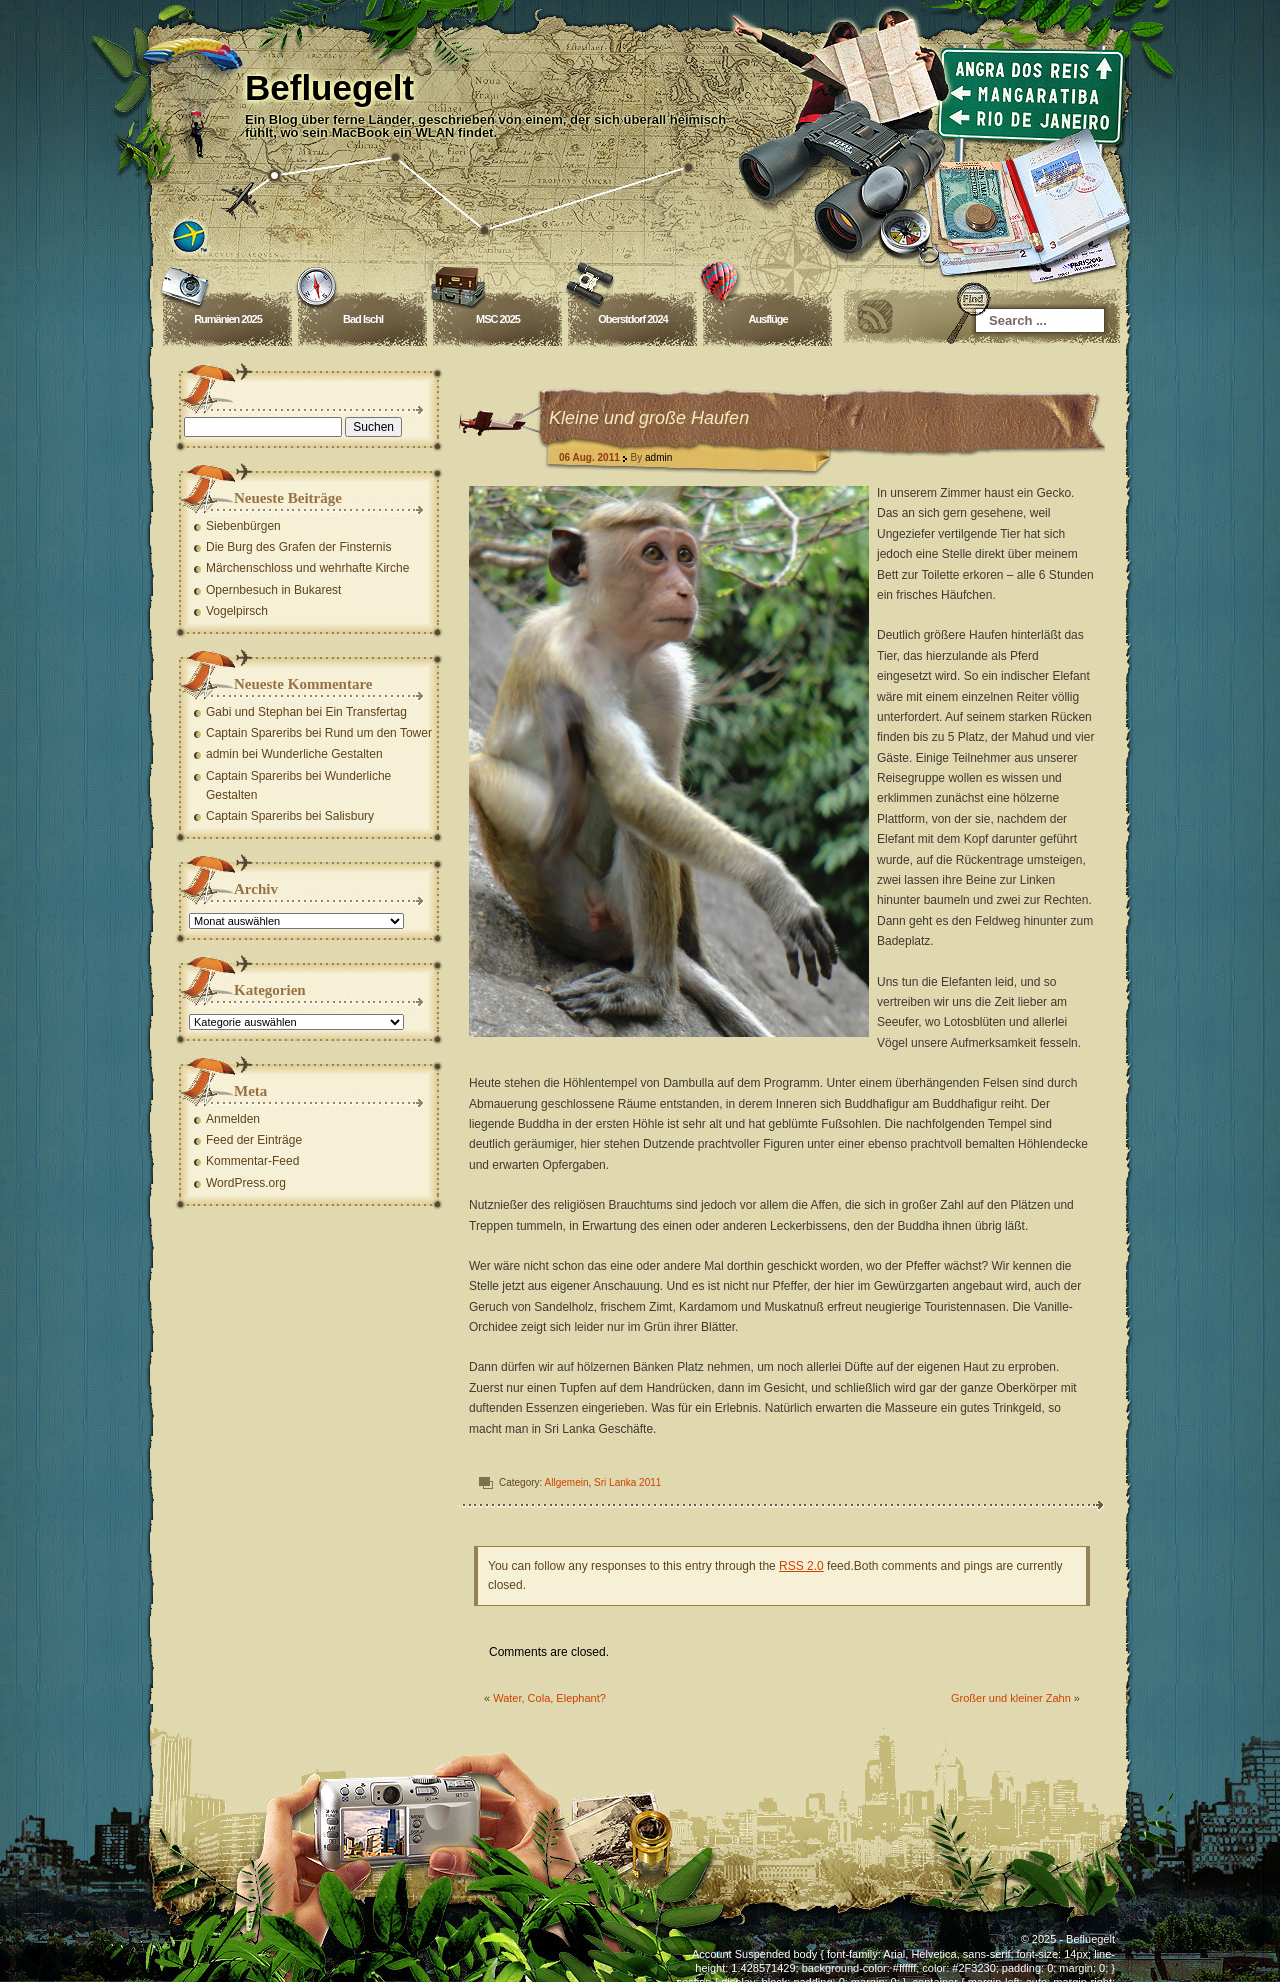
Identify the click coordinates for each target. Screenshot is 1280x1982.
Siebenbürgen (243, 526)
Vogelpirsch (237, 611)
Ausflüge (767, 319)
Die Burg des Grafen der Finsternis (298, 547)
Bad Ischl (363, 319)
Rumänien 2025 (228, 319)
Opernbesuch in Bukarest (273, 590)
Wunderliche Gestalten (321, 754)
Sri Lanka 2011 (627, 1482)
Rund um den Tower (378, 733)
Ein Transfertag (365, 712)
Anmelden (233, 1119)
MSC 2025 (498, 319)
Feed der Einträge (254, 1140)
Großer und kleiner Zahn (1011, 1698)
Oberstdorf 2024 (632, 319)
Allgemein (567, 1482)
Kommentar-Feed (252, 1161)
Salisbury (349, 816)
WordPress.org (246, 1183)
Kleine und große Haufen (649, 418)
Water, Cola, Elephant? (549, 1698)
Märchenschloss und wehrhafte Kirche (307, 568)
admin (658, 457)
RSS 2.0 (801, 1566)
